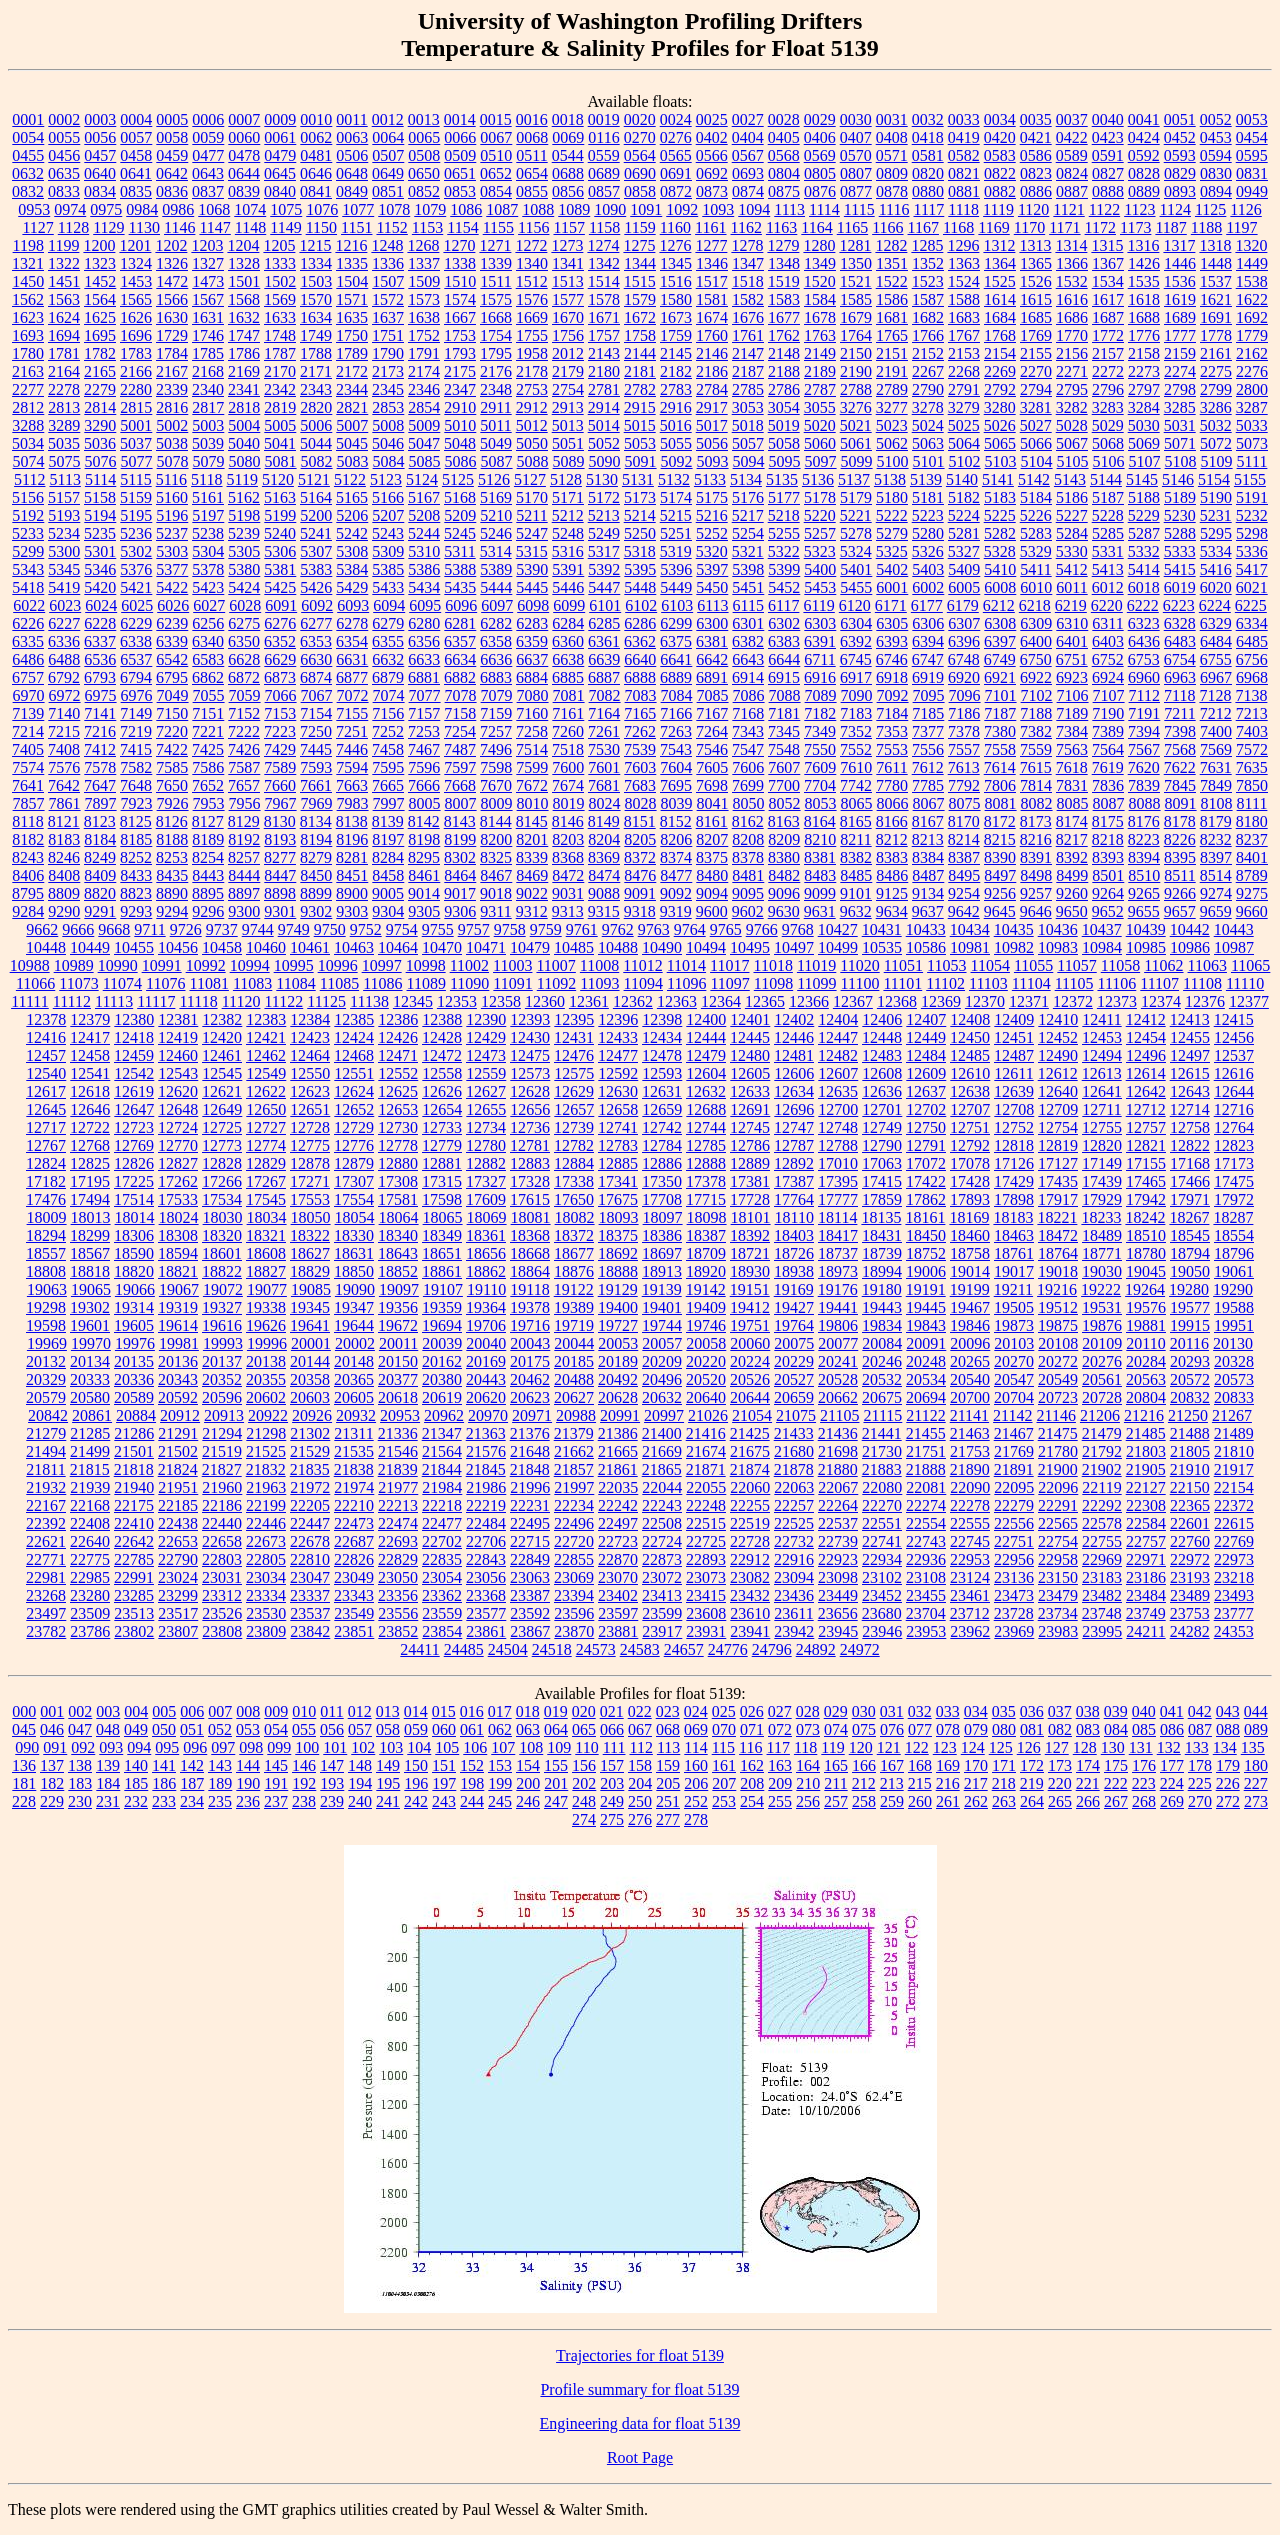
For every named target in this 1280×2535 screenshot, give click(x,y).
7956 (245, 803)
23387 (530, 1595)
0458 (136, 155)
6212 (999, 605)
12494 (1102, 1055)
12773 (222, 1145)
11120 (241, 1001)
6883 (496, 677)
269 (1172, 1801)
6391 (820, 641)
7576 (64, 767)
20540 (970, 1379)
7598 (496, 767)
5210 (496, 515)
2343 (316, 389)
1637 (388, 317)
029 (836, 1711)
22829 (398, 1559)
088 (1228, 1729)
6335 (28, 641)
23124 (970, 1577)
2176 (496, 371)
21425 (750, 1433)
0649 (388, 173)
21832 (266, 1469)
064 (556, 1729)
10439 (1146, 929)
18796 (1234, 1253)
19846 (970, 1325)
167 (892, 1765)
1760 (712, 335)
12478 (662, 1055)
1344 (640, 263)
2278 (64, 389)
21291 (178, 1433)
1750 (352, 335)
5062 (892, 443)
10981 (970, 947)
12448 (882, 1037)
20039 (442, 1343)
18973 (838, 1271)
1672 (640, 317)
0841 (316, 191)
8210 (820, 839)
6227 (64, 623)
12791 (926, 1145)
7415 (136, 749)
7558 (1000, 749)
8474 (604, 875)
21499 (90, 1451)
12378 (46, 1019)
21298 (266, 1433)
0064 (388, 137)
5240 (280, 533)
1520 (820, 281)
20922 (268, 1415)
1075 (286, 209)
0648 (352, 173)
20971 (532, 1415)
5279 (892, 533)
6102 (641, 605)
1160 (675, 227)
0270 (640, 137)
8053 (821, 803)
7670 (496, 785)
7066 (281, 695)
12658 (618, 1109)
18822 (222, 1271)
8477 (676, 875)
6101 (605, 605)
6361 (604, 641)
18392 (750, 1235)
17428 (970, 1181)
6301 (748, 623)
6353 (316, 641)
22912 (750, 1559)
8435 (172, 875)
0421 (1036, 137)
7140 (64, 713)
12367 (853, 1001)
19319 (178, 1307)
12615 (1190, 1073)
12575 (574, 1073)
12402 (794, 1019)
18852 (398, 1271)
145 (276, 1765)
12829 (266, 1163)
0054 (28, 137)
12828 (222, 1163)
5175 (712, 497)
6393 (892, 641)
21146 (1056, 1415)
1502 (280, 281)
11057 (1076, 965)
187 (192, 1783)
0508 (424, 155)
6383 (784, 641)
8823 (136, 893)
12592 (618, 1073)
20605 (354, 1397)
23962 (970, 1631)
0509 (460, 155)
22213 (398, 1505)
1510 (460, 281)
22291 (1058, 1505)
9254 (964, 893)
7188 (1036, 713)
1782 (100, 353)
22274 (926, 1505)
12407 (926, 1019)
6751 (1072, 659)
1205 (279, 245)
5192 (28, 515)
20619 (442, 1397)
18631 (354, 1253)
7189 (1072, 713)
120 (861, 1747)
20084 (882, 1343)
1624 (64, 317)
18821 (178, 1271)
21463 (970, 1433)
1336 (388, 263)
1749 (316, 335)
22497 (618, 1523)
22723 (618, 1541)
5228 (1108, 515)
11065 (1250, 965)
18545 (1190, 1235)
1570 (316, 299)
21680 (794, 1451)
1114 (824, 209)
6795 (172, 677)
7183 (856, 713)
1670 (568, 317)
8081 (1001, 803)
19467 (970, 1307)
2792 (1000, 389)
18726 (794, 1253)
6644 (784, 659)
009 (276, 1711)
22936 (926, 1559)
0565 (676, 155)
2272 (1108, 371)
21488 (1190, 1433)
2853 (388, 407)
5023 (892, 425)
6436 (1144, 641)
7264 (712, 731)
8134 (316, 821)
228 (24, 1801)
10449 (90, 947)
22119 (1101, 1487)
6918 (892, 677)
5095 (785, 461)
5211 (531, 515)
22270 (882, 1505)
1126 (1245, 209)
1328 (244, 263)
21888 (926, 1469)
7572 (1252, 749)
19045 (1146, 1271)
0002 (64, 119)
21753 (970, 1451)
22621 (46, 1541)
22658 (222, 1541)
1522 (892, 281)
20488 (574, 1379)
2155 (1036, 353)
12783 (618, 1145)
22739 (838, 1541)
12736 (530, 1127)
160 (696, 1765)
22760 (1190, 1541)
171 (1004, 1765)
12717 (46, 1127)
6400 (1036, 641)
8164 (820, 821)
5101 (929, 461)
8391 (1036, 857)
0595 (1252, 155)
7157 (424, 713)
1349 (820, 263)
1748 (280, 335)
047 (80, 1729)
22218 (442, 1505)
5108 (1181, 461)
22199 (266, 1505)
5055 (676, 443)
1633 (280, 317)
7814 (1036, 785)
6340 (208, 641)
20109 (1102, 1343)
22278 (970, 1505)
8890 (172, 893)
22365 (1190, 1505)
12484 (926, 1055)
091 (55, 1747)
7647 (100, 785)
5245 (460, 533)
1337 (424, 263)
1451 (64, 281)
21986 (486, 1487)
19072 (223, 1289)
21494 (46, 1451)
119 (832, 1747)
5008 (388, 425)
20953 (400, 1415)
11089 (426, 983)
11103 (988, 983)
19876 (1102, 1325)
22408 (90, 1523)
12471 (398, 1055)
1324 (136, 263)
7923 (137, 803)
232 (136, 1801)
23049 (354, 1577)
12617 (46, 1091)
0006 (208, 119)
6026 (173, 605)
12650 (266, 1109)
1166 (887, 227)
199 (500, 1783)
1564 (100, 299)
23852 (398, 1631)
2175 (460, 371)
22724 (662, 1541)
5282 (1000, 533)
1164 (816, 227)
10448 (46, 947)
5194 (100, 515)
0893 (1180, 191)
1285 (927, 245)
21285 (90, 1433)
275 (612, 1819)
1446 (1180, 263)
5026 (1000, 425)
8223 (1144, 839)
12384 (310, 1019)
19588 (1234, 1307)
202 (584, 1783)
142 (192, 1765)
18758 (970, 1253)
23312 (222, 1595)
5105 (1073, 461)
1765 (892, 335)
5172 (604, 497)
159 (668, 1765)
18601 (222, 1253)
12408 (970, 1019)
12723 (134, 1127)
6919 (928, 677)
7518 (568, 749)
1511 (495, 281)
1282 (891, 245)
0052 (1216, 119)
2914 (604, 407)
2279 (100, 389)
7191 (1144, 713)
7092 (893, 695)
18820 (134, 1271)
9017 (460, 893)
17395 (838, 1181)
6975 (101, 695)
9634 (892, 911)
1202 (171, 245)
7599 (532, 767)
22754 (1058, 1541)
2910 (460, 407)
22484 (486, 1523)
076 (892, 1729)
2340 (208, 389)
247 (556, 1801)
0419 (964, 137)
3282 (1072, 407)
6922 (1036, 677)
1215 (315, 245)
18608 (266, 1253)
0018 (568, 119)
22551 (882, 1523)
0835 (136, 191)
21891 (1014, 1469)
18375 (618, 1235)
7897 (101, 803)
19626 (266, 1325)
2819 (280, 407)
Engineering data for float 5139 (640, 2423)
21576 (486, 1451)
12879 (354, 1163)
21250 (1188, 1415)
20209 (662, 1361)
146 (304, 1765)
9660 (1252, 911)
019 (556, 1711)
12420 (222, 1037)
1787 (280, 353)
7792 (964, 785)
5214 (640, 515)
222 (1116, 1783)
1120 (1033, 209)
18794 (1190, 1253)
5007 (352, 425)
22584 (1146, 1523)
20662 (838, 1397)
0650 (424, 173)
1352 (928, 263)
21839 (398, 1469)
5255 (784, 533)
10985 (1146, 947)
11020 (859, 965)
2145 (676, 353)
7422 (172, 749)
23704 (926, 1613)
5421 (136, 587)
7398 (1180, 731)
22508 (662, 1523)
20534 (926, 1379)
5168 (460, 497)
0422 (1072, 137)
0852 (424, 191)
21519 (222, 1451)
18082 (575, 1217)
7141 (100, 713)
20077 (838, 1343)
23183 (1102, 1577)
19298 (46, 1307)
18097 (663, 1217)
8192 (244, 839)
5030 (1144, 425)
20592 (178, 1397)
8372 (640, 857)
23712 (970, 1613)
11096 (686, 983)
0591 (1108, 155)
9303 (352, 911)
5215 (676, 515)
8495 (964, 875)
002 (80, 1711)
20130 (1233, 1343)
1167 (923, 227)
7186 (964, 713)
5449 (676, 587)
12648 (178, 1109)
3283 (1108, 407)
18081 (531, 1217)
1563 (64, 299)
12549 (266, 1073)
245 (500, 1801)
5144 (1106, 479)
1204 (243, 245)
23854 (442, 1631)
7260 (568, 731)
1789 (352, 353)
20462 (530, 1379)
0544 (568, 155)
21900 (1058, 1469)
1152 (391, 227)
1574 (460, 299)
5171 (568, 497)
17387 (794, 1181)
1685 (1036, 317)
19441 (838, 1307)
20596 (222, 1397)
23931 (706, 1631)
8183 (64, 839)
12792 (970, 1145)
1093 (718, 209)
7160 (532, 713)
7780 (892, 785)
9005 (388, 893)
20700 (970, 1397)
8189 (208, 839)
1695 (100, 335)
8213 (928, 839)
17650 (574, 1199)
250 (640, 1801)
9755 (438, 929)
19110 (486, 1289)
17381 (750, 1181)
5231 (1216, 515)
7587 (244, 767)
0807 (856, 173)
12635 (838, 1091)
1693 (28, 335)
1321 (28, 263)
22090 (970, 1487)
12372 (1073, 1001)
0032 (928, 119)
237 (276, 1801)
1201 (135, 245)
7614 (1000, 767)
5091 (641, 461)
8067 (929, 803)
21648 (530, 1451)
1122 (1104, 209)
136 (24, 1765)
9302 (316, 911)
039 (1116, 1711)
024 (696, 1711)
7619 (1108, 767)
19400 (618, 1307)
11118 (198, 1001)
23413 (662, 1595)
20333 (90, 1379)
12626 (442, 1091)
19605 (134, 1325)
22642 (134, 1541)
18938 (794, 1271)
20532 (882, 1379)
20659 (794, 1397)
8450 (316, 875)
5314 (496, 551)
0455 (28, 155)
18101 (751, 1217)
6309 (1036, 623)
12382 (222, 1019)
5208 (424, 515)
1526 (1036, 281)
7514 (532, 749)
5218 (784, 515)
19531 (1102, 1307)
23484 (1146, 1595)
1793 (460, 353)
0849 (352, 191)
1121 (1068, 209)
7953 (209, 803)
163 (780, 1765)
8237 (1252, 839)
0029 (820, 119)
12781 (530, 1145)
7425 (208, 749)
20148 (354, 1361)
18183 (1013, 1217)
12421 (266, 1037)
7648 (136, 785)
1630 (172, 317)
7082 (605, 695)
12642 (1146, 1091)
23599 (662, 1613)
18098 (707, 1217)
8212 (892, 839)
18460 (970, 1235)
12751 (970, 1127)
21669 (662, 1451)
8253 (172, 857)
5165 (352, 497)
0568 (784, 155)
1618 (1144, 299)
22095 (1014, 1487)
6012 (1108, 587)
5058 (784, 443)
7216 (100, 731)
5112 (29, 479)
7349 (820, 731)
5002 (172, 425)
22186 (222, 1505)
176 (1144, 1765)
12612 (1058, 1073)
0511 (531, 155)
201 (556, 1783)
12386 (398, 1019)
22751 (1014, 1541)
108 (531, 1747)
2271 (1072, 371)
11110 (1245, 983)
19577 (1190, 1307)
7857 (29, 803)
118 (805, 1747)
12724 (178, 1127)
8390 (1000, 857)
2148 (784, 353)
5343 (28, 569)
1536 (1180, 281)
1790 (388, 353)
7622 (1180, 767)
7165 (640, 713)
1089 (574, 209)
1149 (285, 227)
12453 (1102, 1037)
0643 (208, 173)
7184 (892, 713)
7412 (100, 749)
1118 (963, 209)
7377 (928, 731)
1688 (1144, 317)
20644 (750, 1397)
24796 (772, 1649)
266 (1088, 1801)
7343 (748, 731)
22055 (706, 1487)
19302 (90, 1307)
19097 (399, 1289)
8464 (460, 875)
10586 (926, 947)
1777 (1180, 335)
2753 (532, 389)
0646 (316, 173)
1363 (964, 263)
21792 (1102, 1451)
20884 (136, 1415)
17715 (706, 1199)
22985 (90, 1577)
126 (1029, 1747)
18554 (1234, 1235)
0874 (748, 191)
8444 (244, 875)
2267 (928, 371)
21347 (442, 1433)
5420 (100, 587)
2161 (1216, 353)
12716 (1234, 1109)
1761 (748, 335)
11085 (339, 983)
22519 (750, 1523)
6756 (1252, 659)
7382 (1036, 731)
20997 (664, 1415)
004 (136, 1711)
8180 (1252, 821)
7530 (604, 749)
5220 (820, 515)
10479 (530, 947)
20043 (530, 1343)
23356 (398, 1595)
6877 (352, 677)
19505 (1014, 1307)
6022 (29, 605)
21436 (838, 1433)
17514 (134, 1199)
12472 (442, 1055)
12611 (1013, 1073)
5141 (998, 479)
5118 (206, 479)
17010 (838, 1163)
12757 (1146, 1127)
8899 (316, 893)
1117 (928, 209)
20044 (574, 1343)
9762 (618, 929)
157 (612, 1765)
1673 (676, 317)
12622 (266, 1091)
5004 (244, 425)
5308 (352, 551)
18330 (354, 1235)
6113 (712, 605)
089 (1256, 1729)
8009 (497, 803)
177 (1172, 1765)
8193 (280, 839)
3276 (856, 407)
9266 (1180, 893)
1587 (928, 299)
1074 (250, 209)
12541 (90, 1073)
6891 (712, 677)
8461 (424, 875)
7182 (820, 713)
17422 (926, 1181)
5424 (244, 587)
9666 (78, 929)
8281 (352, 857)
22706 (486, 1541)
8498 (1036, 875)
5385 (388, 569)
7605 (712, 767)
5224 (964, 515)
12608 (882, 1073)
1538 (1252, 281)
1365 (1036, 263)
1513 (568, 281)
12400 (706, 1019)
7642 (64, 785)
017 (500, 1711)
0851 (388, 191)
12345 (413, 1001)
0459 (172, 155)
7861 (65, 803)
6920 (964, 677)
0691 (676, 173)
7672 (532, 785)
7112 (1144, 695)
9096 (784, 893)
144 (248, 1765)
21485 (1146, 1433)
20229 (794, 1361)
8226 (1180, 839)
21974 (354, 1487)
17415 (882, 1181)
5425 (280, 587)
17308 (398, 1181)
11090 (469, 983)
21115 (882, 1415)
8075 (965, 803)
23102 (882, 1577)
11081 (209, 983)
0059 (208, 137)
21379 (574, 1433)
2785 (748, 389)
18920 (706, 1271)
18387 (706, 1235)
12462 (266, 1055)
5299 (28, 551)
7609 (820, 767)
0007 (244, 119)
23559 (442, 1613)
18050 (311, 1217)
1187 (1170, 227)
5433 (388, 587)
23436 (794, 1595)
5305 (244, 551)
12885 (618, 1163)
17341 (618, 1181)
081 (1032, 1729)
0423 (1108, 137)
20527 (794, 1379)
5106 (1109, 461)
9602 (748, 911)
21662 (574, 1451)
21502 (178, 1451)
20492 (618, 1379)
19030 (1102, 1271)
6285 (604, 623)
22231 (530, 1505)
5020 (820, 425)
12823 (1234, 1145)
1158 (604, 227)
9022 (532, 893)
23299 (178, 1595)
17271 (310, 1181)
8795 (28, 893)
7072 (353, 695)
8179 (1216, 821)
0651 (460, 173)
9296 (208, 911)
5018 (748, 425)
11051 (903, 965)
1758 (640, 335)
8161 (712, 821)
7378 (964, 731)
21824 (178, 1469)
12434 (662, 1037)
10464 (398, 947)
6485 (1252, 641)
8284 (388, 857)
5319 (676, 551)
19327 (222, 1307)
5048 (460, 443)
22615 (1234, 1523)
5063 (928, 443)
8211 (855, 839)
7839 (1144, 785)
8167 (928, 821)
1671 (604, 317)
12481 (794, 1055)
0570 (856, 155)
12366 (809, 1001)
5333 (1180, 551)
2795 (1072, 389)
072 (780, 1729)
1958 (532, 353)
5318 (640, 551)
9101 (856, 893)
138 (80, 1765)
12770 (178, 1145)
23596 (574, 1613)
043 (1228, 1711)
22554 (926, 1523)
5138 (890, 479)
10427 (838, 929)
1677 (784, 317)
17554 (354, 1199)
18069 (487, 1217)
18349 (442, 1235)
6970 (29, 695)
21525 (266, 1451)
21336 (398, 1433)
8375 (712, 857)
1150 (321, 227)
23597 (618, 1613)
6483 (1180, 641)
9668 (114, 929)
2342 (280, 389)
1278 (747, 245)
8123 (100, 821)
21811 (45, 1469)
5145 (1142, 479)
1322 (64, 263)
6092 (317, 605)
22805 (266, 1559)
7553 (892, 749)
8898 (280, 893)
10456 (178, 947)
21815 (90, 1469)
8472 (568, 875)
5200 (316, 515)
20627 (574, 1397)
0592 (1144, 155)
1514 (604, 281)
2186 (712, 371)
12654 (442, 1109)
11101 (902, 983)
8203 (568, 839)
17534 (222, 1199)
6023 (65, 605)
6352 (280, 641)
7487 (460, 749)
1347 (748, 263)
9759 (546, 929)
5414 (1144, 569)
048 (108, 1729)
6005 (964, 587)
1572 (388, 299)
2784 (712, 389)
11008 (599, 965)
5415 (1180, 569)
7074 (389, 695)
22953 (970, 1559)
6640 (640, 659)
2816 (172, 407)
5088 (533, 461)
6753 (1144, 659)
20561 (1102, 1379)
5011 (495, 425)
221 (1088, 1783)
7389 (1108, 731)
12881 (442, 1163)
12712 (1146, 1109)
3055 (820, 407)
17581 (398, 1199)
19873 (1014, 1325)
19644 (354, 1325)
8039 (677, 803)
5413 (1108, 569)
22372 (1234, 1505)
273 (1256, 1801)
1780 (28, 353)
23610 (750, 1613)
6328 (1180, 623)
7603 (640, 767)
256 (808, 1801)
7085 (713, 695)
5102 (965, 461)
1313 (1035, 245)
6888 (640, 677)
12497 (1190, 1055)
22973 (1234, 1559)
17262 (178, 1181)
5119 (242, 479)
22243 (662, 1505)
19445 (926, 1307)
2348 (496, 389)
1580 (676, 299)
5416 (1216, 569)
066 (612, 1729)
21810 (1234, 1451)
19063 (47, 1289)
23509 (90, 1613)
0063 (352, 137)
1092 (682, 209)
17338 (574, 1181)
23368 (486, 1595)
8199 (460, 839)
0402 (712, 137)
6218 (1035, 605)
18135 (881, 1217)
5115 (135, 479)
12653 (398, 1109)
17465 (1146, 1181)
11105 (1074, 983)
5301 (100, 551)
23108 (926, 1577)
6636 (496, 659)
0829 (1180, 173)
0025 (712, 119)
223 (1144, 1783)
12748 (838, 1127)
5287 (1144, 533)
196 (416, 1783)
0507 (388, 155)
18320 (222, 1235)
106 (475, 1747)
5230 (1180, 515)
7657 (244, 785)
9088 (604, 893)
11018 (772, 965)
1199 (63, 245)
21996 (530, 1487)
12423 (310, 1037)
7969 (317, 803)
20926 (312, 1415)
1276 (675, 245)
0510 (496, 155)
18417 (838, 1235)
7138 (1251, 695)
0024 (676, 119)
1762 (784, 335)
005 (164, 1711)
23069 (574, 1577)
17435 (1058, 1181)
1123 (1139, 209)
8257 (244, 857)
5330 (1072, 551)
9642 (964, 911)
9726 (186, 929)
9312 (532, 911)
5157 (64, 497)
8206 (676, 839)
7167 (712, 713)
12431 (574, 1037)
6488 (64, 659)
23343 (354, 1595)
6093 (353, 605)
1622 (1252, 299)
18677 (574, 1253)
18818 (90, 1271)
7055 (209, 695)
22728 (750, 1541)
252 (696, 1801)
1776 (1144, 335)
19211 (1013, 1289)
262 (976, 1801)
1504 (352, 281)
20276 (1102, 1361)
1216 (351, 245)
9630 (784, 911)
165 (836, 1765)
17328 (530, 1181)
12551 (354, 1073)
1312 (999, 245)
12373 (1117, 1001)
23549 (354, 1613)
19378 (530, 1307)
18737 (838, 1253)
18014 (135, 1217)
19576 (1146, 1307)
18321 (266, 1235)
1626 (136, 317)
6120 (855, 605)
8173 (1036, 821)
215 (920, 1783)
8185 (136, 839)
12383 (266, 1019)
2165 (100, 371)
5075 (65, 461)
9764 (690, 929)
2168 (208, 371)
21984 (442, 1487)
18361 (486, 1235)
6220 (1107, 605)
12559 (486, 1073)
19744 (662, 1325)
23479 (1058, 1595)
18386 (662, 1235)
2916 (676, 407)
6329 (1216, 623)
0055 (64, 137)
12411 (1101, 1019)
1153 (427, 227)
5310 (424, 551)
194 (360, 1783)
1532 (1072, 281)
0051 (1180, 119)
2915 (640, 407)
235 (220, 1801)
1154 (462, 227)
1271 (495, 245)
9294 (172, 911)
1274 (603, 245)
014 (416, 1711)
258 (864, 1801)
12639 (1014, 1091)
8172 (1000, 821)
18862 (486, 1271)
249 (612, 1801)
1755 (532, 335)
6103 (677, 605)
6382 (748, 641)
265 (1060, 1801)
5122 (350, 479)
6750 (1036, 659)
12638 (970, 1091)
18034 (267, 1217)
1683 (964, 317)
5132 (674, 479)
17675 (618, 1199)
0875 (784, 191)
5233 (28, 533)
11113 (114, 1001)
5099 (857, 461)
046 (52, 1729)
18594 (178, 1253)
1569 (280, 299)
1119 (998, 209)
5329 (1036, 551)
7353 (892, 731)
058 (388, 1729)
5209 (460, 515)
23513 (134, 1613)
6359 (532, 641)
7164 (604, 713)
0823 (1036, 173)
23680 (882, 1613)
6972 (65, 695)
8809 (64, 893)
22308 (1146, 1505)
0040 (1108, 119)
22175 (134, 1505)
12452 (1058, 1037)
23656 (838, 1613)
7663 (352, 785)
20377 (398, 1379)
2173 (388, 371)
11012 (642, 965)
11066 (35, 983)
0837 (208, 191)
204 (640, 1783)
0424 (1144, 137)
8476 (640, 875)
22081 (926, 1487)
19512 (1058, 1307)
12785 (706, 1145)
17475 (1234, 1181)
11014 (686, 965)
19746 (706, 1325)
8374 (676, 857)
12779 (442, 1145)
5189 (1180, 497)
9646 (1036, 911)
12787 (794, 1145)
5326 (928, 551)
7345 (784, 731)
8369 (604, 857)
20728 (1102, 1397)
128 (1085, 1747)
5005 (280, 425)
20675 (882, 1397)
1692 (1252, 317)
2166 (136, 371)
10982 (1014, 947)
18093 (619, 1217)
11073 (78, 983)
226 (1228, 1783)
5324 (856, 551)
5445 (532, 587)
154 (528, 1765)
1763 (820, 335)
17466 (1190, 1181)
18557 (46, 1253)
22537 (838, 1523)
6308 (1000, 623)
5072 (1216, 443)
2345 (388, 389)
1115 (859, 209)
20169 (486, 1361)
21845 (486, 1469)
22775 (90, 1559)
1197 (1241, 227)
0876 (820, 191)
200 (528, 1783)
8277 (280, 857)
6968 (1252, 677)
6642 (712, 659)
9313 (568, 911)
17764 (794, 1199)
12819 (1058, 1145)
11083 (252, 983)
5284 (1072, 533)
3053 (748, 407)
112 (640, 1747)
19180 (882, 1289)
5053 (640, 443)
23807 (178, 1631)
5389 (496, 569)
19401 (662, 1307)
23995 (1102, 1631)
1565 (136, 299)
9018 (496, 893)
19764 (794, 1325)
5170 (532, 497)
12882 (486, 1163)
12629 (574, 1091)
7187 (1000, 713)
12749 (882, 1127)
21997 (574, 1487)
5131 (638, 479)
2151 (892, 353)
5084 (389, 461)
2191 (892, 371)
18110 (794, 1217)
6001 (892, 587)
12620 (178, 1091)
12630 (618, 1091)
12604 (706, 1073)
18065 (443, 1217)
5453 (820, 587)
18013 (91, 1217)
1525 (1000, 281)
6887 (604, 677)
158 (640, 1765)
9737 (222, 929)
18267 (1189, 1217)
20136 (178, 1361)
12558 (442, 1073)
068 (668, 1729)
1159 (639, 227)
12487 (1014, 1055)
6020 (1216, 587)
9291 (100, 911)
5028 (1072, 425)
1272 (531, 245)
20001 (311, 1343)
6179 (963, 605)
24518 (552, 1649)
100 (307, 1747)
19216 (1057, 1289)
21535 (354, 1451)
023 (668, 1711)
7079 (497, 695)
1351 (892, 263)
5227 (1072, 515)
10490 (662, 947)
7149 (136, 713)
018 (528, 1711)
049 (136, 1729)
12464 (310, 1055)
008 (248, 1711)
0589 (1072, 155)
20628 (618, 1397)
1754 (496, 335)
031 (892, 1711)
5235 (100, 533)
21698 (838, 1451)
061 (472, 1729)
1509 (424, 281)
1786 (244, 353)
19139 (662, 1289)
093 (111, 1747)
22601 (1190, 1523)
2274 (1180, 371)
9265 (1144, 893)
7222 (244, 731)
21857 (574, 1469)
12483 (882, 1055)
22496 (574, 1523)
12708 (1014, 1109)
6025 (137, 605)
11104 (1031, 983)
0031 (892, 119)
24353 (1234, 1631)
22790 (178, 1559)
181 (24, 1783)
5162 (244, 497)
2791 (964, 389)
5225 (1000, 515)
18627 (310, 1253)
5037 (136, 443)
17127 (1058, 1163)
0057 (136, 137)
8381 (820, 857)
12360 (545, 1001)
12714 (1190, 1109)
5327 (964, 551)
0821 (964, 173)
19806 (838, 1325)
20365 (354, 1379)
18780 (1146, 1253)
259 (892, 1801)
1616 (1072, 299)
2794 (1036, 389)
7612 (928, 767)
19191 (926, 1289)
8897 (244, 893)
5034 (28, 443)
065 (584, 1729)
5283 (1036, 533)
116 (750, 1747)
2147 (748, 353)
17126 (1014, 1163)
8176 (1144, 821)
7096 (965, 695)
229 (52, 1801)
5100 (893, 461)
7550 (820, 749)
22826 (354, 1559)
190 (248, 1783)
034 (976, 1711)
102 (363, 1747)
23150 (1058, 1577)
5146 (1178, 479)
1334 (316, 263)
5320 (712, 551)
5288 (1180, 533)
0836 (172, 191)
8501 (1108, 875)
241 (388, 1801)
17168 (1190, 1163)
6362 (640, 641)
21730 (882, 1451)
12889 (750, 1163)
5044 (316, 443)
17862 (926, 1199)
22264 (838, 1505)
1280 (819, 245)
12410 (1058, 1019)
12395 (574, 1019)
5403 (928, 569)
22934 (882, 1559)
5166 (388, 497)
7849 (1216, 785)
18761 (1014, 1253)
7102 (1037, 695)
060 (444, 1729)
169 (948, 1765)
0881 (964, 191)
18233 (1101, 1217)
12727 (266, 1127)
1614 (1000, 299)
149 (388, 1765)
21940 (134, 1487)
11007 (555, 965)
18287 (1233, 1217)
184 (108, 1783)
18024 (179, 1217)
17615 (530, 1199)
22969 (1102, 1559)
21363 (486, 1433)
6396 (964, 641)
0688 (568, 173)
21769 (1014, 1451)
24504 (508, 1649)
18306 (134, 1235)
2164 (64, 371)
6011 (1071, 587)
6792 (64, 677)
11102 (945, 983)
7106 (1073, 695)
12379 (90, 1019)
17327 (486, 1181)
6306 (928, 623)
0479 (280, 155)
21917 (1234, 1469)
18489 (1102, 1235)
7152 (244, 713)
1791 (424, 353)
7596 (424, 767)
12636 (882, 1091)
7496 (496, 749)
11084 (295, 983)
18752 (926, 1253)
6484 (1216, 641)
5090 (605, 461)
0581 (928, 155)
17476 (46, 1199)
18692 (618, 1253)
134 (1225, 1747)
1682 (928, 317)
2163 (28, 371)
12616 (1234, 1073)
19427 (794, 1307)
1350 (856, 263)
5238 (208, 533)
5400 (820, 569)
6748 (964, 659)
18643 (398, 1253)
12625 (398, 1091)
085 (1144, 1729)
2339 (172, 389)
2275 (1216, 371)
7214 (28, 731)
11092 (556, 983)
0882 (1000, 191)
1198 (28, 245)
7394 (1144, 731)
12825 (90, 1163)
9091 (640, 893)
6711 (819, 659)
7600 (568, 767)
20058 (706, 1343)
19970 (91, 1343)
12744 (706, 1127)
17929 (1102, 1199)
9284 (28, 911)
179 (1228, 1765)
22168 (90, 1505)
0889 (1144, 191)
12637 (926, 1091)
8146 (568, 821)
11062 (1163, 965)
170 (976, 1765)
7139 (28, 713)
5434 (424, 587)
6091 (281, 605)
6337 (100, 641)
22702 (442, 1541)
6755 (1216, 659)
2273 (1144, 371)
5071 (1180, 443)
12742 (662, 1127)
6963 (1180, 677)
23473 (1014, 1595)
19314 (134, 1307)
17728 (750, 1199)
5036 (100, 443)
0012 (388, 119)
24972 (860, 1649)
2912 (532, 407)
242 (416, 1801)
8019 (569, 803)
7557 (964, 749)
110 (586, 1747)
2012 (568, 353)
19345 (310, 1307)
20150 (398, 1361)
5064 (964, 443)
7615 (1036, 767)
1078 (394, 209)
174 (1088, 1765)
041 (1172, 1711)
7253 (424, 731)
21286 (134, 1433)
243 (444, 1801)
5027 (1036, 425)
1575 (496, 299)
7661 (316, 785)
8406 (28, 875)
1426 (1144, 263)
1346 (712, 263)
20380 (442, 1379)
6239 (172, 623)
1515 (640, 281)
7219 (136, 731)
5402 (892, 569)
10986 (1190, 947)
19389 (574, 1307)
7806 (1000, 785)
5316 (568, 551)
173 (1060, 1765)
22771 (46, 1559)
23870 (574, 1631)
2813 (64, 407)
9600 (712, 911)
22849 (530, 1559)
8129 (244, 821)
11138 (369, 1001)
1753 (460, 335)
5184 (1036, 497)
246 (528, 1801)
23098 (838, 1577)
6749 (1000, 659)
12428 (442, 1037)
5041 (280, 443)
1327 (208, 263)
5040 (244, 443)
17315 (442, 1181)
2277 (28, 389)
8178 (1180, 821)
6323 (1144, 623)
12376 (1205, 1001)
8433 (136, 875)
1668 (496, 317)
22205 (310, 1505)
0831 (1252, 173)
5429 (352, 587)
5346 (100, 569)
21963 (266, 1487)
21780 (1058, 1451)
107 (503, 1747)
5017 (712, 425)
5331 (1108, 551)
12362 (633, 1001)
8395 (1180, 857)
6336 (64, 641)
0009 (280, 119)
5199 (280, 515)
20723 (1058, 1397)
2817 (208, 407)
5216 (712, 515)
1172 (1100, 227)
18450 (926, 1235)
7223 (280, 731)
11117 (156, 1001)
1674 (712, 317)
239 (332, 1801)
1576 (532, 299)
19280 (1189, 1289)
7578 (100, 767)
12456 (1234, 1037)
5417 (1252, 569)
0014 (460, 119)
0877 (856, 191)
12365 (765, 1001)
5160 (172, 497)
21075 (796, 1415)
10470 (442, 947)
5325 (892, 551)
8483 (820, 875)
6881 (424, 677)
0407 (856, 137)
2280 (136, 389)
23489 (1190, 1595)
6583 (208, 659)
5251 (676, 533)
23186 (1146, 1577)
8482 (784, 875)
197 (444, 1783)
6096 (461, 605)
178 (1200, 1765)
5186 (1072, 497)
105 (447, 1747)
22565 (1058, 1523)
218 (1004, 1783)
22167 (46, 1505)
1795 (496, 353)
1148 (250, 227)
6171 (891, 605)
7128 (1215, 695)
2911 (495, 407)
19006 (926, 1271)
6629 (280, 659)
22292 (1102, 1505)
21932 (46, 1487)
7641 (28, 785)
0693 (748, 173)
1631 (208, 317)
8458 (388, 875)
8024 (605, 803)
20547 (1014, 1379)
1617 (1108, 299)
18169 (969, 1217)
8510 (1144, 875)
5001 (136, 425)
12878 (310, 1163)
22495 (530, 1523)
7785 (928, 785)
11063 (1207, 965)
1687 (1108, 317)
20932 (356, 1415)
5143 (1070, 479)
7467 (424, 749)
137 (52, 1765)
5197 (208, 515)
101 (335, 1747)
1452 (100, 281)
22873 (662, 1559)
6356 (424, 641)
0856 (568, 191)
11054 (990, 965)
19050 (1190, 1271)
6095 (425, 605)
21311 (353, 1433)
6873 (280, 677)
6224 (1215, 605)
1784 (172, 353)
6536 (100, 659)
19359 (442, 1307)
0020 (640, 119)
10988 (30, 965)
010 (304, 1711)
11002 (469, 965)
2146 (712, 353)
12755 (1102, 1127)
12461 (222, 1055)
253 (724, 1801)
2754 (568, 389)
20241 (838, 1361)
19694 (442, 1325)
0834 (100, 191)
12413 (1190, 1019)
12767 (46, 1145)
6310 (1072, 623)
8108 (1217, 803)
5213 (604, 515)
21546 (398, 1451)
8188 (172, 839)
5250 (640, 533)
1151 (356, 227)
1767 (964, 335)
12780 (486, 1145)
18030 (223, 1217)
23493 (1234, 1595)
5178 (820, 497)
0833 (64, 191)
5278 (856, 533)
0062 (316, 137)
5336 (1252, 551)
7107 (1109, 695)
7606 (748, 767)
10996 (338, 965)
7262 (640, 731)
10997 (382, 965)
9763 (654, 929)
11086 (382, 983)
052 (220, 1729)
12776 (354, 1145)
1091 (646, 209)
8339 (532, 857)
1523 (928, 281)
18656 (486, 1253)
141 (164, 1765)
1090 (610, 209)
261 (948, 1801)
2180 (604, 371)
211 (835, 1783)
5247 (532, 533)
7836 (1108, 785)
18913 (662, 1271)
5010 (460, 425)
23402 (618, 1595)
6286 (640, 623)
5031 (1180, 425)
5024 (928, 425)
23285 (134, 1595)
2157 (1108, 353)
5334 (1216, 551)
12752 (1014, 1127)
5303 (172, 551)
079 (976, 1729)
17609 (486, 1199)
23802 (134, 1631)
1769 (1036, 335)
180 (1256, 1765)
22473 (354, 1523)
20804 (1146, 1397)
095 (167, 1747)
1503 (316, 281)
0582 (964, 155)
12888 (706, 1163)
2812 (28, 407)
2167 (172, 371)
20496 (662, 1379)
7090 (857, 695)
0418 (928, 137)
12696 (794, 1109)
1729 (172, 335)
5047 (424, 443)
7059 (245, 695)
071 (752, 1729)
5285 (1108, 533)
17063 (882, 1163)
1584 (820, 299)
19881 (1146, 1325)
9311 (495, 911)
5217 (748, 515)
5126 (494, 479)
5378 (208, 569)
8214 (964, 839)
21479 (1102, 1433)
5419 (64, 587)
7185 (928, 713)
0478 (244, 155)
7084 (677, 695)
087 (1200, 1729)
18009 (47, 1217)
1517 (712, 281)
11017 (729, 965)
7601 (604, 767)
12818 (1014, 1145)
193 (332, 1783)
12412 (1146, 1019)
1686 (1072, 317)
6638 (568, 659)
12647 (134, 1109)
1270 (459, 245)
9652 (1108, 911)
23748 (1102, 1613)
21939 (90, 1487)
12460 (178, 1055)
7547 (748, 749)
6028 (245, 605)
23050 (398, 1577)
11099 (816, 983)
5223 (928, 515)
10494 (706, 947)
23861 (486, 1631)
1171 (1064, 227)
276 (640, 1819)
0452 (1180, 137)
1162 (746, 227)
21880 (838, 1469)
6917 (856, 677)
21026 (708, 1415)
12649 (222, 1109)
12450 (970, 1037)
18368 (530, 1235)
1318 (1215, 245)
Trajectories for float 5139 (640, 2355)
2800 (1252, 389)
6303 (820, 623)
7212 (1216, 713)
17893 (970, 1199)
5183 (1000, 497)
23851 (354, 1631)
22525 (794, 1523)
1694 (64, 335)
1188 (1206, 227)
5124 (422, 479)
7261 (604, 731)
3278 (928, 407)
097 (223, 1747)
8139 (388, 821)
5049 (496, 443)
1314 (1071, 245)
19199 (970, 1289)
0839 (244, 191)
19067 (179, 1289)
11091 (512, 983)
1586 (892, 299)
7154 (316, 713)
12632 (706, 1091)
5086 (461, 461)
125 (1001, 1747)
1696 (136, 335)
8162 (748, 821)
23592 (530, 1613)
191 (276, 1783)
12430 (530, 1037)
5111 (1252, 461)
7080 (533, 695)
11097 (729, 983)
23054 (442, 1577)
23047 (310, 1577)
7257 (496, 731)
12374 (1161, 1001)
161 (724, 1765)
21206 (1100, 1415)
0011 (351, 119)
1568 (244, 299)
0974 (70, 209)
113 (668, 1747)
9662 (42, 929)
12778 (398, 1145)
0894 (1216, 191)
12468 (354, 1055)
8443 (208, 875)
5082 (317, 461)
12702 (926, 1109)
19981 (179, 1343)
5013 (568, 425)
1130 (144, 227)
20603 (310, 1397)
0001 (28, 119)
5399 (784, 569)
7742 (856, 785)
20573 (1234, 1379)
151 (444, 1765)
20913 (224, 1415)
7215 (64, 731)
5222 (892, 515)
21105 (839, 1415)
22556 (1014, 1523)
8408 (64, 875)
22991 (134, 1577)
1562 (28, 299)
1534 (1108, 281)
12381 (178, 1019)
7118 (1179, 695)
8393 (1108, 857)
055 (304, 1729)
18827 (266, 1271)
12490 (1058, 1055)
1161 (710, 227)
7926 (173, 803)
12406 (882, 1019)
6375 (676, 641)
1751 (388, 335)
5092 (677, 461)
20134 (90, 1361)
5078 (173, 461)
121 (889, 1747)
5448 (640, 587)
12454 (1146, 1037)
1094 (754, 209)
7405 (28, 749)
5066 (1036, 443)
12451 (1014, 1037)
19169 (794, 1289)
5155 (1250, 479)
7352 (856, 731)
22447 (310, 1523)
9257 (1036, 893)
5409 (964, 569)
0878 (892, 191)
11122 (283, 1001)
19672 (398, 1325)
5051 (568, 443)
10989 (74, 965)
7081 (569, 695)
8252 (136, 857)
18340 (398, 1235)
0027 (748, 119)
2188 (784, 371)
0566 (712, 155)
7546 (712, 749)
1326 (172, 263)
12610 (970, 1073)
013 (388, 1711)
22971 (1146, 1559)
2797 (1144, 389)
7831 (1072, 785)
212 (864, 1783)
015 (444, 1711)
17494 (90, 1199)
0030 (856, 119)
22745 (970, 1541)
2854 (424, 407)
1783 (136, 353)
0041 (1144, 119)
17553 (310, 1199)
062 (500, 1729)
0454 (1252, 137)
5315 (532, 551)
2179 (568, 371)
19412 (750, 1307)
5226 (1036, 515)
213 (892, 1783)
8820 (100, 893)
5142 (1034, 479)
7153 (280, 713)
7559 (1036, 749)
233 (164, 1801)
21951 (178, 1487)
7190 (1108, 713)
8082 (1037, 803)
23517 (178, 1613)
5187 (1108, 497)
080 (1004, 1729)
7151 (208, 713)
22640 (90, 1541)
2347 (460, 389)
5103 (1001, 461)
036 (1032, 1711)
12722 (90, 1127)
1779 (1252, 335)
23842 (310, 1631)
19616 (222, 1325)
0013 (424, 119)
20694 (926, 1397)
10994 (250, 965)
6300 (712, 623)
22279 (1014, 1505)
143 (220, 1765)
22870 (618, 1559)
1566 (172, 299)
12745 (750, 1127)
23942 (794, 1631)
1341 (568, 263)
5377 (172, 569)
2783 (676, 389)
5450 (712, 587)
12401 (750, 1019)
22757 (1146, 1541)
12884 (574, 1163)
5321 (748, 551)
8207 (712, 839)
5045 (352, 443)
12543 (178, 1073)
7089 (821, 695)
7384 (1072, 731)
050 (164, 1729)
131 (1141, 1747)
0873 (712, 191)
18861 (442, 1271)
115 (723, 1747)
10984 (1102, 947)
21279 (46, 1433)
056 (332, 1729)
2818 (244, 407)
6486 (28, 659)
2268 (964, 371)
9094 (712, 893)
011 (331, 1711)
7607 (784, 767)
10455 (134, 947)
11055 (1033, 965)
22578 (1102, 1523)
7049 (173, 695)
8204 (604, 839)
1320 (1251, 245)
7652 (208, 785)
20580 (90, 1397)
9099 (820, 893)
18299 (90, 1235)
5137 (854, 479)
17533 (178, 1199)
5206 (352, 515)
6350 (244, 641)
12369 (941, 1001)
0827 (1108, 173)
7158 (460, 713)
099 (279, 1747)
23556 (398, 1613)
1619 (1180, 299)
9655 (1144, 911)
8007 (461, 803)
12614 (1146, 1073)
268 (1144, 1801)
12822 (1190, 1145)
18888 (618, 1271)
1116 (894, 209)
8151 (640, 821)
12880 (398, 1163)
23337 (310, 1595)
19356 (398, 1307)
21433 (794, 1433)
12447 (838, 1037)
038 (1088, 1711)
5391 (568, 569)
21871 (706, 1469)
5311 (459, 551)
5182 (964, 497)
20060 (750, 1343)
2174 (424, 371)
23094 (794, 1577)
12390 (486, 1019)
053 (248, 1729)
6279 (388, 623)
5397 (712, 569)
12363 (677, 1001)
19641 (310, 1325)
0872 (676, 191)
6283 (532, 623)
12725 (222, 1127)
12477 (618, 1055)
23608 (706, 1613)
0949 (1252, 191)
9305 (424, 911)
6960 (1144, 677)
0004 (136, 119)
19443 (882, 1307)
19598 (46, 1325)
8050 (749, 803)
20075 (794, 1343)
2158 (1144, 353)
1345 (676, 263)
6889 (676, 677)
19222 (1101, 1289)
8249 (100, 857)
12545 (222, 1073)
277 (668, 1819)
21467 (1014, 1433)
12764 (1234, 1127)
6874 (316, 677)
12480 (750, 1055)
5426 (316, 587)
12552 (398, 1073)
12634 (794, 1091)
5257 (820, 533)
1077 (358, 209)
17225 (134, 1181)
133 (1197, 1747)
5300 (64, 551)
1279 (783, 245)
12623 (310, 1091)
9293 (136, 911)
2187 (748, 371)
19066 (135, 1289)
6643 (748, 659)
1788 (316, 353)
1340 (532, 263)
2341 (244, 389)
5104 (1037, 461)
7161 (568, 713)
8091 (1181, 803)
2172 (352, 371)
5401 (856, 569)
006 (192, 1711)
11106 (1116, 983)
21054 (752, 1415)
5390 (532, 569)
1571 (352, 299)
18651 (442, 1253)
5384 (352, 569)
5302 (136, 551)
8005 (425, 803)
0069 (568, 137)
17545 (266, 1199)
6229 (136, 623)
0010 (316, 119)
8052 (785, 803)
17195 (90, 1181)
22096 (1058, 1487)
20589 (134, 1397)
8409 (100, 875)
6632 (388, 659)
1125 (1210, 209)
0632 (28, 173)
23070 (618, 1577)
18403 (794, 1235)
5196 (172, 515)
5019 (784, 425)
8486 (892, 875)
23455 (926, 1595)
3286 (1216, 407)
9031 (568, 893)
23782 (46, 1631)
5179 (856, 497)
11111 (30, 1001)
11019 (816, 965)
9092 (676, 893)
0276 (676, 137)
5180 (892, 497)
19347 (354, 1307)
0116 (603, 137)
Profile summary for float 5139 (639, 2389)
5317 (604, 551)
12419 (178, 1037)
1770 (1072, 335)
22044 (662, 1487)
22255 (750, 1505)
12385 (354, 1019)
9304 (388, 911)
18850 (354, 1271)
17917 (1058, 1199)
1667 (460, 317)
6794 (136, 677)
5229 (1144, 515)
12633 (750, 1091)
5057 (748, 443)
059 (416, 1729)
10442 (1190, 929)
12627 (486, 1091)
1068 (214, 209)
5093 (713, 461)
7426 (244, 749)
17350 (662, 1181)
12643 (1190, 1091)
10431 (882, 929)
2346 (424, 389)
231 (108, 1801)
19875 (1058, 1325)
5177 (784, 497)
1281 (855, 245)
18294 (46, 1235)
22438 (178, 1523)
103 (391, 1747)
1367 (1108, 263)
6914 (748, 677)
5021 (856, 425)
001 (52, 1711)
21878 (794, 1469)
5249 (604, 533)
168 (920, 1765)
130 (1113, 1747)
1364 (1000, 263)
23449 (838, 1595)
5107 (1145, 461)
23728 (1014, 1613)
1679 (856, 317)
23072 (662, 1577)
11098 (773, 983)
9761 (582, 929)
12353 (457, 1001)
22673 (266, 1541)
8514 (1216, 875)
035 (1004, 1711)
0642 (172, 173)
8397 (1216, 857)
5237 (172, 533)
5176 (748, 497)
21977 (398, 1487)
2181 (640, 371)
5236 (136, 533)
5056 (712, 443)
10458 (222, 947)
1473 (208, 281)
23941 (750, 1631)
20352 (222, 1379)
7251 (352, 731)
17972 (1234, 1199)
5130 (602, 479)
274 (584, 1819)
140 (136, 1765)
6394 (928, 641)
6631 (352, 659)
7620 (1144, 767)
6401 (1072, 641)
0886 (1036, 191)
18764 (1058, 1253)
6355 (388, 641)
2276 (1252, 371)
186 (164, 1783)
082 (1060, 1729)
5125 (458, 479)
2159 (1180, 353)
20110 (1145, 1343)
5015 (640, 425)
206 (696, 1783)
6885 (568, 677)
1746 (208, 335)
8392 (1072, 857)
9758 (510, 929)
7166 (676, 713)
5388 (460, 569)
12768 (90, 1145)
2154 (1000, 353)
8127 (208, 821)
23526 (222, 1613)
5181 (928, 497)
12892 (794, 1163)
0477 (208, 155)
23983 (1058, 1631)
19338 (266, 1307)
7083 (641, 695)
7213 (1252, 713)
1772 (1108, 335)
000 (24, 1711)
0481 (316, 155)
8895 (208, 893)
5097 (821, 461)
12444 (706, 1037)
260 (920, 1801)
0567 (748, 155)
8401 (1252, 857)
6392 (856, 641)
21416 (706, 1433)
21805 (1190, 1451)
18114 (837, 1217)
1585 (856, 299)
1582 (748, 299)
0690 (640, 173)
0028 (784, 119)
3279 (964, 407)
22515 (706, 1523)
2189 (820, 371)
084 (1116, 1729)
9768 (798, 929)
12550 (310, 1073)
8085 (1073, 803)
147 (332, 1765)
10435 (1014, 929)
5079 (209, 461)
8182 (28, 839)
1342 (604, 263)
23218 (1234, 1577)
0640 (100, 173)
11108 (1202, 983)
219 (1032, 1783)
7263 (676, 731)
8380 (784, 857)
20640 (706, 1397)
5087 (497, 461)
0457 (100, 155)
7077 (425, 695)
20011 (398, 1343)
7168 (748, 713)
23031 (222, 1577)
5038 (172, 443)
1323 (100, 263)
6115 (748, 605)
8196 (352, 839)
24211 (1145, 1631)
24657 (684, 1649)
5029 (1108, 425)
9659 (1216, 911)
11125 (326, 1001)
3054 (784, 407)
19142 (706, 1289)
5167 (424, 497)
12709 (1058, 1109)
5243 (388, 533)
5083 (353, 461)
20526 (750, 1379)
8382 (856, 857)
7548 (784, 749)
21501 (134, 1451)
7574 (28, 767)
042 (1200, 1711)
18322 (310, 1235)
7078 (461, 695)
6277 (316, 623)
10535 (882, 947)
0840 (280, 191)
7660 (280, 785)
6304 (856, 623)
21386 (618, 1433)
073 (808, 1729)
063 (528, 1729)
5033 (1252, 425)
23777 (1234, 1613)
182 (52, 1783)
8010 (533, 803)
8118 (27, 821)
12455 (1190, 1037)
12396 (618, 1019)
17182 (46, 1181)
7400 (1216, 731)
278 (696, 1819)
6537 (136, 659)
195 (388, 1783)
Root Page (640, 2457)
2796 (1108, 389)
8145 (532, 821)
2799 (1216, 389)
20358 (310, 1379)
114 (695, 1747)
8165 (856, 821)
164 (808, 1765)
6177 (927, 605)
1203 (207, 245)
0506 (352, 155)
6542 (172, 659)
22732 (794, 1541)
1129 (108, 227)
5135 (782, 479)
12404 (838, 1019)
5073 (1252, 443)
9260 (1072, 893)
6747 (928, 659)
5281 (964, 533)
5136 (818, 479)
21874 (750, 1469)
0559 (604, 155)
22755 (1102, 1541)
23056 (486, 1577)
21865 (662, 1469)
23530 (266, 1613)
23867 (530, 1631)
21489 (1234, 1433)
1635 (352, 317)
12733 (442, 1127)
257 (836, 1801)
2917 (712, 407)
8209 (784, 839)
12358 (501, 1001)
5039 (208, 443)
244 (472, 1801)
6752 (1108, 659)
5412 (1072, 569)
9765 (726, 929)
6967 (1216, 677)
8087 (1109, 803)
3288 (28, 425)
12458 (90, 1055)
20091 (926, 1343)
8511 (1179, 875)
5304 (208, 551)
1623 (28, 317)
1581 (712, 299)
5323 (820, 551)
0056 (100, 137)
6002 (928, 587)
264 (1032, 1801)
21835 (310, 1469)
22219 (486, 1505)
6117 (783, 605)
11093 (599, 983)
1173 (1135, 227)
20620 (486, 1397)
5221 (856, 515)
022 (640, 1711)
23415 (706, 1595)
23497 (46, 1613)
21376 (530, 1433)
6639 (604, 659)
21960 (222, 1487)
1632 (244, 317)
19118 (529, 1289)
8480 (712, 875)
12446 (794, 1037)
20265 (970, 1361)
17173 (1234, 1163)
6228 (100, 623)
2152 (928, 353)
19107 (443, 1289)
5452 (784, 587)
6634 (460, 659)
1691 (1216, 317)
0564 (640, 155)
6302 (784, 623)
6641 (676, 659)
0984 (142, 209)
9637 (928, 911)
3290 (100, 425)
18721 (750, 1253)
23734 (1058, 1613)
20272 (1058, 1361)
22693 (398, 1541)
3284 (1144, 407)
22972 (1190, 1559)
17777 (838, 1199)
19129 (618, 1289)
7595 (388, 767)
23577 (486, 1613)
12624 (354, 1091)
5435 (460, 587)
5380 (244, 569)
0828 (1144, 173)
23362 (442, 1595)
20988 (576, 1415)
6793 (100, 677)
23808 (222, 1631)
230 (80, 1801)
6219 (1071, 605)
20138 (266, 1361)
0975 (106, 209)
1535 (1144, 281)
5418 (28, 587)
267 (1116, 1801)
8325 (496, 857)
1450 (28, 281)
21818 (134, 1469)
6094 (389, 605)
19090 (355, 1289)
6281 (460, 623)
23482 (1102, 1595)
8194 (316, 839)
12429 (486, 1037)
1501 (244, 281)
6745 (856, 659)
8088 (1145, 803)
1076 (322, 209)
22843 (486, 1559)
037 (1060, 1711)
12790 (882, 1145)
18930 (750, 1271)
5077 (137, 461)
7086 (749, 695)
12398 (662, 1019)
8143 (460, 821)
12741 (618, 1127)
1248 (387, 245)
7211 (1179, 713)
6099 (569, 605)
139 (108, 1765)
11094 (643, 983)
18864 (530, 1271)
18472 (1058, 1235)
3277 (892, 407)
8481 (748, 875)
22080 (882, 1487)
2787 (820, 389)
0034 (1000, 119)
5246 (496, 533)
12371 (1029, 1001)
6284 (568, 623)
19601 (90, 1325)
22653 (178, 1541)
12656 (530, 1109)
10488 (618, 947)
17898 (1014, 1199)
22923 (838, 1559)
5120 (278, 479)
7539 (640, 749)
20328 (1234, 1361)
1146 (179, 227)
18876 (574, 1271)
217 (976, 1783)
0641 (136, 173)
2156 (1072, 353)
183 (80, 1783)
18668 (530, 1253)
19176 (838, 1289)
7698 (712, 785)
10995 (294, 965)
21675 (750, 1451)
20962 (444, 1415)
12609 (926, 1073)
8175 (1108, 821)
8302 (460, 857)
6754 (1180, 659)
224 (1172, 1783)
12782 (574, 1145)
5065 (1000, 443)
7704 (820, 785)
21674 (706, 1451)
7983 (353, 803)
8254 (208, 857)
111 (614, 1747)
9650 (1072, 911)
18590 (134, 1253)
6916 (820, 677)
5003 (208, 425)
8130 (280, 821)
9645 (1000, 911)
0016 (532, 119)
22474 (398, 1523)
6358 (496, 641)
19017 (1014, 1271)
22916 (794, 1559)
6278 (352, 623)
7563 (1072, 749)
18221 (1057, 1217)
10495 (750, 947)
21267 (1232, 1415)
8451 (352, 875)
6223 (1179, 605)
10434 (970, 929)
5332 (1144, 551)
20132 (46, 1361)
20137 (222, 1361)
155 (556, 1765)
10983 (1058, 947)
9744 (258, 929)
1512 (532, 281)
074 (836, 1729)
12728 (310, 1127)
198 (472, 1783)
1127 (37, 227)
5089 (569, 461)
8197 (388, 839)
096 (195, 1747)
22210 (354, 1505)
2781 (604, 389)
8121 (64, 821)
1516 (676, 281)
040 (1144, 1711)
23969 (1014, 1631)
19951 (1234, 1325)
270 (1200, 1801)
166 (864, 1765)
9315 (604, 911)
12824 (46, 1163)
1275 (639, 245)
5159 (136, 497)
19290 (1233, 1289)
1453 (136, 281)
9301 (280, 911)
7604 (676, 767)
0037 (1072, 119)
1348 (784, 263)
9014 (424, 893)
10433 (926, 929)
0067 (496, 137)
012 (360, 1711)
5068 (1108, 443)
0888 (1108, 191)
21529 (310, 1451)
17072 (926, 1163)
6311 (1107, 623)
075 (864, 1729)
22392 (46, 1523)
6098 (533, 605)
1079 (430, 209)
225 (1200, 1783)
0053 (1252, 119)
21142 (1012, 1415)
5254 (748, 533)
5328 (1000, 551)
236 (248, 1801)
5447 (604, 587)
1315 (1107, 245)
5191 (1252, 497)
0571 (892, 155)
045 (24, 1729)
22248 (706, 1505)
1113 (789, 209)
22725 (706, 1541)
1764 (856, 335)
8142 (424, 821)
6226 (28, 623)
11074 (122, 983)
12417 (90, 1037)
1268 (423, 245)
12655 (486, 1109)
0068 (532, 137)
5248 (568, 533)
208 (752, 1783)
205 (668, 1783)
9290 (64, 911)
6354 (352, 641)
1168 (958, 227)
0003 (100, 119)
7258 (532, 731)
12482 (838, 1055)
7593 (316, 767)
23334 (266, 1595)
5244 (424, 533)
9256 (1000, 893)
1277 (711, 245)
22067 (838, 1487)
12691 (750, 1109)
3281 (1036, 407)
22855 (574, 1559)
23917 (662, 1631)
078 (948, 1729)
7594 (352, 767)
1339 (496, 263)
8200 (496, 839)
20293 (1190, 1361)
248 (584, 1801)
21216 (1144, 1415)
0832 (28, 191)
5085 (425, 461)
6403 (1108, 641)
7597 (460, 767)
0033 (964, 119)
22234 (574, 1505)
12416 (46, 1037)
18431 (882, 1235)
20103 (1014, 1343)
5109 (1217, 461)
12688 (706, 1109)
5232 (1252, 515)
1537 (1216, 281)
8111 (1252, 803)
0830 (1216, 173)
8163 (784, 821)
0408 (892, 137)
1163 (781, 227)
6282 (496, 623)
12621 (222, 1091)
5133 (710, 479)
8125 (136, 821)
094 (139, 1747)
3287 (1252, 407)
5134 (746, 479)
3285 (1180, 407)
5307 (316, 551)
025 (724, 1711)
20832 (1190, 1397)
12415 (1234, 1019)
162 (752, 1765)
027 (780, 1711)
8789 (1252, 875)
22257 (794, 1505)
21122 (925, 1415)
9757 (474, 929)
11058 (1120, 965)
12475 (530, 1055)
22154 (1234, 1487)
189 (220, 1783)
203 (612, 1783)
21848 (530, 1469)
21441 (882, 1433)
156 (584, 1765)
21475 (1058, 1433)
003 (108, 1711)
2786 (784, 389)
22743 (926, 1541)
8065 (857, 803)
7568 (1180, 749)
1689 (1180, 317)
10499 (838, 947)
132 (1169, 1747)
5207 (388, 515)
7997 (389, 803)
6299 (676, 623)
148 (360, 1765)
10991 (162, 965)
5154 (1214, 479)
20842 (48, 1415)
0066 (460, 137)
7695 (676, 785)
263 (1004, 1801)
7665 (388, 785)
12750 (926, 1127)
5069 (1144, 443)
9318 (640, 911)
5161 (208, 497)
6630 (316, 659)
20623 (530, 1397)
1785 (208, 353)
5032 (1216, 425)
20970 (488, 1415)
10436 (1058, 929)
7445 (316, 749)
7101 (1001, 695)
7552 (856, 749)
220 (1060, 1783)
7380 (1000, 731)
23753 (1190, 1613)
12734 (486, 1127)
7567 (1144, 749)
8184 (100, 839)
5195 (136, 515)
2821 (352, 407)
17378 (706, 1181)
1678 (820, 317)
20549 (1058, 1379)
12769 (134, 1145)
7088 (785, 695)
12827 (178, 1163)
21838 (354, 1469)
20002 (355, 1343)
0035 (1036, 119)
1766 (928, 335)
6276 (280, 623)
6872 (244, 677)
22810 (310, 1559)
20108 (1058, 1343)
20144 (310, 1361)
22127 (1146, 1487)
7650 (172, 785)
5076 (101, 461)
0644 (244, 173)
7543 (676, 749)
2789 (892, 389)
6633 (424, 659)
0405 (784, 137)
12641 (1102, 1091)
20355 (266, 1379)
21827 (222, 1469)
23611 (793, 1613)
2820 (316, 407)
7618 (1072, 767)
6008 (1000, 587)
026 (752, 1711)
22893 (706, 1559)
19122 (574, 1289)
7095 (929, 695)
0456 (64, 155)
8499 (1072, 875)
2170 (280, 371)
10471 (486, 947)
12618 (90, 1091)
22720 (574, 1541)
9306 (460, 911)
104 (419, 1747)
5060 (820, 443)
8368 (568, 857)
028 (808, 1711)
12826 (134, 1163)
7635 (1252, 767)
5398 (748, 569)
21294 (222, 1433)
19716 (530, 1325)
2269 (1000, 371)
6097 (497, 605)
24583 (640, 1649)
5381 (280, 569)
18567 (90, 1253)
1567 (208, 299)
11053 (946, 965)
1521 (856, 281)
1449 (1252, 263)
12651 (310, 1109)
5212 (568, 515)
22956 (1014, 1559)
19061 (1234, 1271)
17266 (222, 1181)
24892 (816, 1649)
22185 (178, 1505)
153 (500, 1765)
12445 (750, 1037)
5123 (386, 479)
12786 (750, 1145)
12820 (1102, 1145)
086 (1172, 1729)
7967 (281, 803)
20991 (620, 1415)
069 (696, 1729)
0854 (496, 191)
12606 (794, 1073)
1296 (963, 245)
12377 (1249, 1001)
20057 (662, 1343)
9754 (402, 929)
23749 (1146, 1613)
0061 (280, 137)
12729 (354, 1127)
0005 (172, 119)
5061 (856, 443)
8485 (856, 875)
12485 (970, 1055)
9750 (330, 929)
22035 (618, 1487)
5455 (856, 587)
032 (920, 1711)
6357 (460, 641)
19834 (882, 1325)
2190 (856, 371)
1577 (568, 299)
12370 (985, 1001)
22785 (134, 1559)
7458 (388, 749)
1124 (1175, 209)
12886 (662, 1163)
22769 (1234, 1541)
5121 (314, 479)
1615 (1036, 299)
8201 (532, 839)
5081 (281, 461)
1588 (964, 299)
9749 (294, 929)
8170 (964, 821)
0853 (460, 191)
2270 (1036, 371)
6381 (712, 641)
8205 (640, 839)
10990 (118, 965)
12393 (530, 1019)
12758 (1190, 1127)
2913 (568, 407)
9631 (820, 911)
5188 (1144, 497)
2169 (244, 371)
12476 (574, 1055)
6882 (460, 677)
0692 (712, 173)
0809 (892, 173)
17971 (1190, 1199)
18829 (310, 1271)
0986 (178, 209)
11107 (1159, 983)
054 (276, 1729)
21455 (926, 1433)
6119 (818, 605)
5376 (136, 569)
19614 (178, 1325)
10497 (794, 947)
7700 (784, 785)
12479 (706, 1055)
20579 (46, 1397)
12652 (354, 1109)
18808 (46, 1271)
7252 (388, 731)
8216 (1036, 839)
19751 (750, 1325)
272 (1228, 1801)
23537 (310, 1613)
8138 (352, 821)
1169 (993, 227)
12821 (1146, 1145)
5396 (676, 569)
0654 (532, 173)
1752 (424, 335)
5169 (496, 497)
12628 (530, 1091)
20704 (1014, 1397)
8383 (892, 857)
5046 (388, 443)
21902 (1102, 1469)
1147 (214, 227)
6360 (568, 641)
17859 (882, 1199)
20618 (398, 1397)
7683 (640, 785)
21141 (969, 1415)
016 (472, 1711)
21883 (882, 1469)
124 (973, 1747)
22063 (794, 1487)
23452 (882, 1595)
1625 (100, 317)
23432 (750, 1595)
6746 (892, 659)
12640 (1058, 1091)
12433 (618, 1037)
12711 (1101, 1109)
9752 (366, 929)
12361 (589, 1001)
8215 (1000, 839)
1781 (64, 353)
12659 (662, 1109)
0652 (496, 173)
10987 (1234, 947)
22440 (222, 1523)
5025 (964, 425)
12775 (310, 1145)
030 (864, 1711)
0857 (604, 191)
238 (304, 1801)
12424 (354, 1037)
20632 (662, 1397)
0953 (34, 209)
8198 (424, 839)
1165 (852, 227)
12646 (90, 1109)
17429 (1014, 1181)
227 (1256, 1783)
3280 (1000, 407)
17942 (1146, 1199)
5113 (64, 479)
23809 (266, 1631)
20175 (530, 1361)
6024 (101, 605)
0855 (532, 191)
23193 (1190, 1577)
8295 (424, 857)
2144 (640, 353)
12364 (721, 1001)
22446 (266, 1523)
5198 (244, 515)
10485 (574, 947)
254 (752, 1801)
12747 (794, 1127)
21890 (970, 1469)
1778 (1216, 335)
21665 (618, 1451)
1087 (502, 209)
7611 (891, 767)
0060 (244, 137)
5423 (208, 587)
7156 (388, 713)
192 (304, 1783)
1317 (1179, 245)
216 (948, 1783)
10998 (426, 965)
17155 (1146, 1163)
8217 (1072, 839)
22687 (354, 1541)
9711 (149, 929)
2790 (928, 389)
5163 (280, 497)
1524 (964, 281)
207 (724, 1783)
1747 (244, 335)
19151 (750, 1289)
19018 (1058, 1271)
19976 (135, 1343)
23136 (1014, 1577)
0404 (748, 137)
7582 (136, 767)
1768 (1000, 335)
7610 (856, 767)
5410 (1000, 569)
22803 (222, 1559)
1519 (784, 281)
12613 (1102, 1073)
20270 (1014, 1361)
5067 (1072, 443)
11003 (512, 965)
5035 (64, 443)
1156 (533, 227)
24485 (464, 1649)
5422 (172, 587)
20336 (134, 1379)
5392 (604, 569)
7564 (1108, 749)
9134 (928, 893)
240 (360, 1801)
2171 (316, 371)
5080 (245, 461)
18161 (925, 1217)
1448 (1216, 263)
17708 (662, 1199)
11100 (860, 983)
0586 (1036, 155)
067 (640, 1729)
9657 (1180, 911)
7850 (1252, 785)
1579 (640, 299)
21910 (1190, 1469)
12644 (1234, 1091)
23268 (46, 1595)
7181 (784, 713)
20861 (92, 1415)
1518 (748, 281)
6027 (209, 605)
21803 (1146, 1451)
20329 (46, 1379)
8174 (1072, 821)
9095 (748, 893)
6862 (208, 677)
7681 (604, 785)
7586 (208, 767)
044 (1256, 1711)
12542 (134, 1073)
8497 (1000, 875)
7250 (316, 731)
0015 (496, 119)
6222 (1143, 605)
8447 (280, 875)
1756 (568, 335)
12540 (46, 1073)
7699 (748, 785)
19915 (1190, 1325)
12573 (530, 1073)
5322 (784, 551)
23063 (530, 1577)
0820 (928, 173)
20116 (1189, 1343)
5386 (424, 569)
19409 (706, 1307)
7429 (280, 749)
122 (917, 1747)
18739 (882, 1253)
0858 (640, 191)
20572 (1190, 1379)
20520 (706, 1379)
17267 (266, 1181)
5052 (604, 443)
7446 (352, 749)
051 (192, 1729)
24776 (728, 1649)
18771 (1102, 1253)
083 (1088, 1729)
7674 (568, 785)
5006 (316, 425)
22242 (618, 1505)
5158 (100, 497)
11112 (72, 1001)
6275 (244, 623)
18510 (1146, 1235)
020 (584, 1711)
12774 (266, 1145)
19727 (618, 1325)
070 (724, 1729)
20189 (618, 1361)
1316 (1143, 245)
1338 (460, 263)
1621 (1216, 299)
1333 (280, 263)
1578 (604, 299)
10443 (1234, 929)
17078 (970, 1163)
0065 (424, 137)
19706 (486, 1325)
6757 (28, 677)
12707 (970, 1109)
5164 (316, 497)
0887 (1072, 191)
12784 (662, 1145)
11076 (165, 983)
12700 (838, 1109)
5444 (496, 587)
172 (1032, 1765)
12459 (134, 1055)
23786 (90, 1631)
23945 (838, 1631)
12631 (662, 1091)
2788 (856, 389)
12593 (662, 1073)
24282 (1190, 1631)
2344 (352, 389)
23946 (882, 1631)
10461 (310, 947)
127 (1057, 1747)
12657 (574, 1109)
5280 (928, 533)
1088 (538, 209)
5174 (676, 497)
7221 (208, 731)
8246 (64, 857)
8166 (892, 821)
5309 (388, 551)
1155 (498, 227)
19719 (574, 1325)
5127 (530, 479)
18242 (1145, 1217)
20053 (618, 1343)
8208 (748, 839)
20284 (1146, 1361)
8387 (964, 857)
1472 (172, 281)
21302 (310, 1433)
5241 (316, 533)
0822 (1000, 173)
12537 (1234, 1055)
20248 (926, 1361)
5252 (712, 533)
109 (559, 1747)
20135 (134, 1361)
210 (808, 1783)
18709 (706, 1253)
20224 (750, 1361)
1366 (1072, 263)
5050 (532, 443)
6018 (1144, 587)
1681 (892, 317)
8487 (928, 875)
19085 (311, 1289)
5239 (244, 533)
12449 (926, 1037)
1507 (388, 281)
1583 (784, 299)
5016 (676, 425)
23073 (706, 1577)
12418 (134, 1037)
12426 (398, 1037)
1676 (748, 317)
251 (668, 1801)
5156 (28, 497)
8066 (893, 803)
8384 (928, 857)
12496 (1146, 1055)
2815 (136, 407)
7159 (496, 713)
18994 (882, 1271)
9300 (244, 911)
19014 (970, 1271)
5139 (926, 479)
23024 (178, 1577)
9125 (892, 893)
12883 (530, 1163)
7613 (964, 767)
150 (416, 1765)
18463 (1014, 1235)
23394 (574, 1595)
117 (778, 1747)
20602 (266, 1397)
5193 (64, 515)
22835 (442, 1559)
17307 (354, 1181)
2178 (532, 371)
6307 (964, 623)
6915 (784, 677)
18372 (574, 1235)
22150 (1190, 1487)
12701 (882, 1109)
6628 (244, 659)
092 (83, 1747)
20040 (486, 1343)
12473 (486, 1055)
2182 (676, 371)
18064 (399, 1217)
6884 (532, 677)
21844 (442, 1469)
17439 (1102, 1181)
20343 (178, 1379)
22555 (970, 1523)
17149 (1102, 1163)
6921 (1000, 677)
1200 (99, 245)
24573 (596, 1649)
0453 (1216, 137)
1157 (568, 227)
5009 (424, 425)
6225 (1251, 605)
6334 (1252, 623)
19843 (926, 1325)
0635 (64, 173)
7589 (280, 767)
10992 (206, 965)
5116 (171, 479)
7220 (172, 731)
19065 (91, 1289)
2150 (856, 353)
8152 (676, 821)
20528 (838, 1379)
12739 (574, 1127)
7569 (1216, 749)
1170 (1029, 227)
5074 (29, 461)
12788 (838, 1145)
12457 (46, 1055)
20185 (574, 1361)
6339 (172, 641)
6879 (388, 677)
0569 (820, 155)
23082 (750, 1577)
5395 (640, 569)
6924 (1108, 677)
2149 (820, 353)
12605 (750, 1073)
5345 (64, 569)
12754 (1058, 1127)
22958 (1058, 1559)
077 (920, 1729)
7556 (928, 749)
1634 (316, 317)
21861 (618, 1469)
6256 (208, 623)
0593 (1180, 155)
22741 (882, 1541)
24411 (419, 1649)
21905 (1146, 1469)
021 (612, 1711)
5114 (100, 479)
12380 (134, 1019)
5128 (566, 479)
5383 (316, 569)
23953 (926, 1631)
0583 (1000, 155)
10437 (1102, 929)
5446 (568, 587)
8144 (496, 821)
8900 (352, 893)
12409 (1014, 1019)
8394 (1144, 857)
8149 (604, 821)
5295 (1216, 533)
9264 (1108, 893)
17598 (442, 1199)
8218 (1108, 839)
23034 (266, 1577)
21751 (926, 1451)
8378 (748, 857)
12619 (134, 1091)
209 (780, 1783)
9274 (1216, 893)
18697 (662, 1253)
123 (945, 1747)
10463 (354, 947)
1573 (424, 299)
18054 (355, 1217)
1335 (352, 263)
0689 (604, 173)
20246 (882, 1361)
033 (948, 1711)
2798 (1180, 389)
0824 (1072, 173)
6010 (1036, 587)
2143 (604, 353)
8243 (28, 857)
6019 (1180, 587)
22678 (310, 1541)
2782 (640, 389)
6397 (1000, 641)
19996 (267, 1343)
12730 (398, 1127)
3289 (64, 425)
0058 (172, 137)
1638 (424, 317)
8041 (713, 803)
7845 (1180, 785)
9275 (1252, 893)
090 (27, 1747)
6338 (136, 641)
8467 (496, 875)
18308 (178, 1235)
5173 (640, 497)
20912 (180, 1415)
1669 (532, 317)
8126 (172, 821)
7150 (172, 713)
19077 (267, 1289)
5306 (280, 551)
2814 (100, 407)
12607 (838, 1073)
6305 (892, 623)
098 (251, 1747)
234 (192, 1801)
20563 (1146, 1379)
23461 (970, 1595)
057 (360, 1729)
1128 (73, 227)
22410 (134, 1523)
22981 (46, 1577)
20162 (442, 1361)
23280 (90, 1595)
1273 (567, 245)
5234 (64, 533)
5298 (1252, 533)
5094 (749, 461)
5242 (352, 533)
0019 (604, 119)
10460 (266, 947)
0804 (784, 173)
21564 (442, 1451)
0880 (928, 191)
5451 (748, 587)
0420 (1000, 137)
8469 (532, 875)
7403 (1252, 731)
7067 (317, 695)
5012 (532, 425)
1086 (466, 209)
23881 (618, 1631)
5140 (962, 479)
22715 (530, 1541)
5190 (1216, 497)
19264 (1145, 1289)
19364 (486, 1307)
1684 (1000, 317)
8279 (316, 857)
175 (1116, 1765)
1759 (676, 335)
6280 (424, 623)
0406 (820, 137)
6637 (532, 659)
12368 (897, 1001)
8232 (1216, 839)
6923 (1072, 677)
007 (220, 1711)
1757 (604, 335)
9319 (676, 911)
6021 (1252, 587)
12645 (46, 1109)
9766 (762, 929)
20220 (706, 1361)
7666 (424, 785)
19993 (223, 1343)
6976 (137, 695)
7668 (460, 785)
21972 (310, 1487)
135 (1253, 1747)
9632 (856, 911)
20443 (486, 1379)
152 (472, 1765)
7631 (1216, 767)
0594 (1216, 155)
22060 (750, 1487)
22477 (442, 1523)
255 (780, 1801)
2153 (964, 353)
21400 (662, 1433)
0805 (820, 173)
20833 (1234, 1397)
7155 (352, 713)
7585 (172, 767)
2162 (1252, 353)
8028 (641, 803)
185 (136, 1783)
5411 (1035, 569)
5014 (604, 425)
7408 (64, 749)
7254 (460, 731)
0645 (280, 173)
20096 (970, 1343)
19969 (47, 1343)
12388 (442, 1019)
